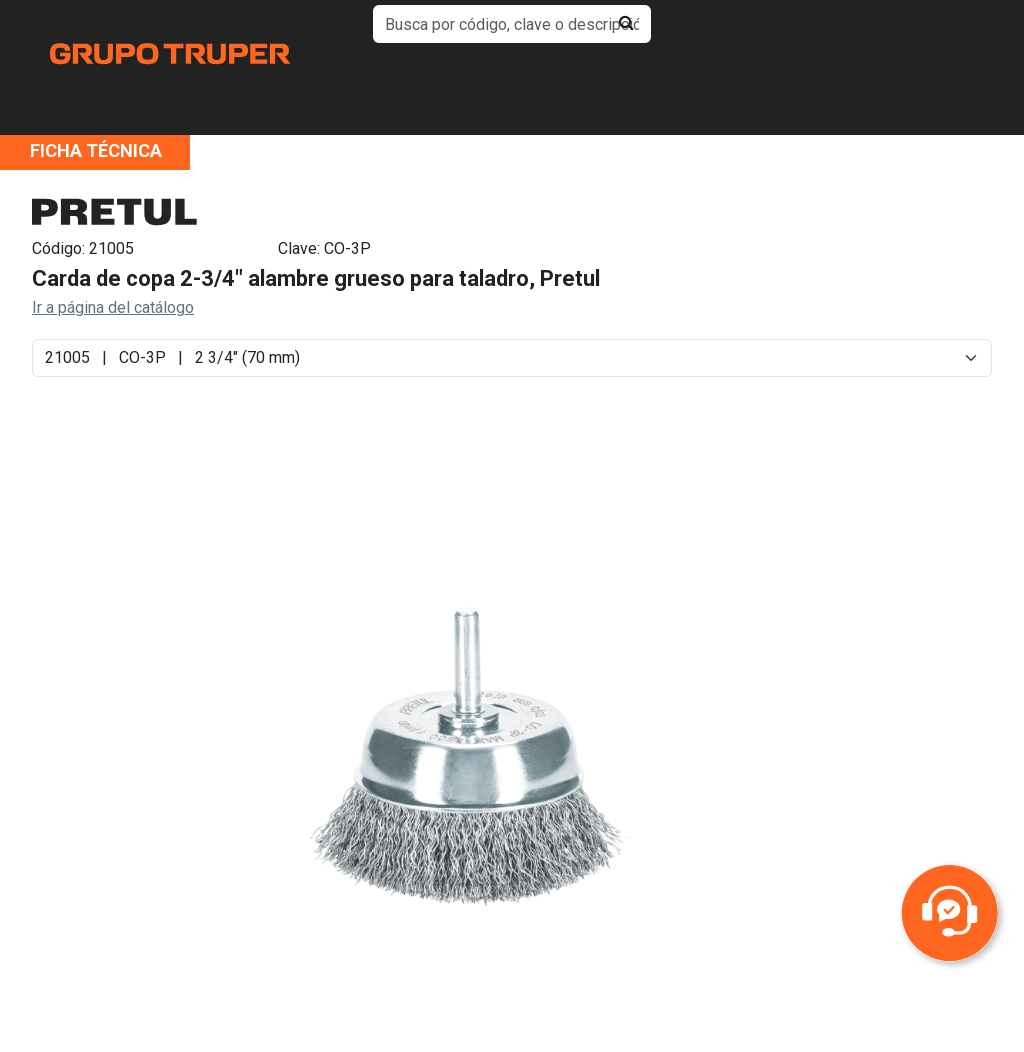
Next (832, 772)
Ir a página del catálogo (113, 307)
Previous (109, 772)
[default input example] (511, 24)
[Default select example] (512, 358)
